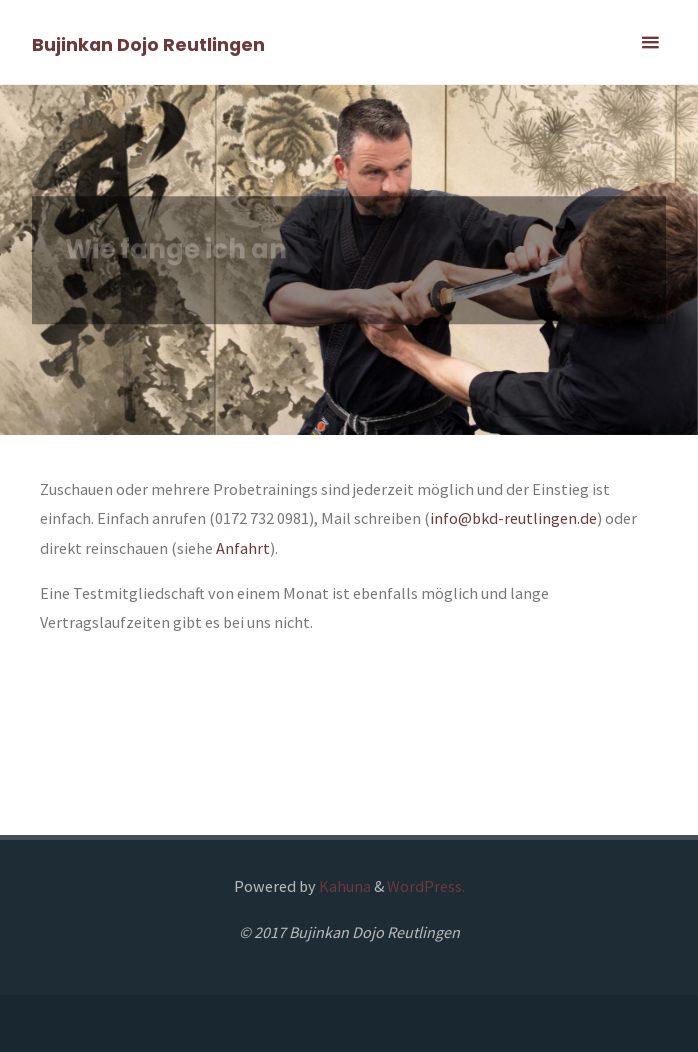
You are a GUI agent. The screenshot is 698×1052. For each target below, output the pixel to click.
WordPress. (426, 886)
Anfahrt (243, 548)
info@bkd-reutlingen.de (513, 518)
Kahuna (343, 886)
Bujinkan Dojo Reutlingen (148, 43)
